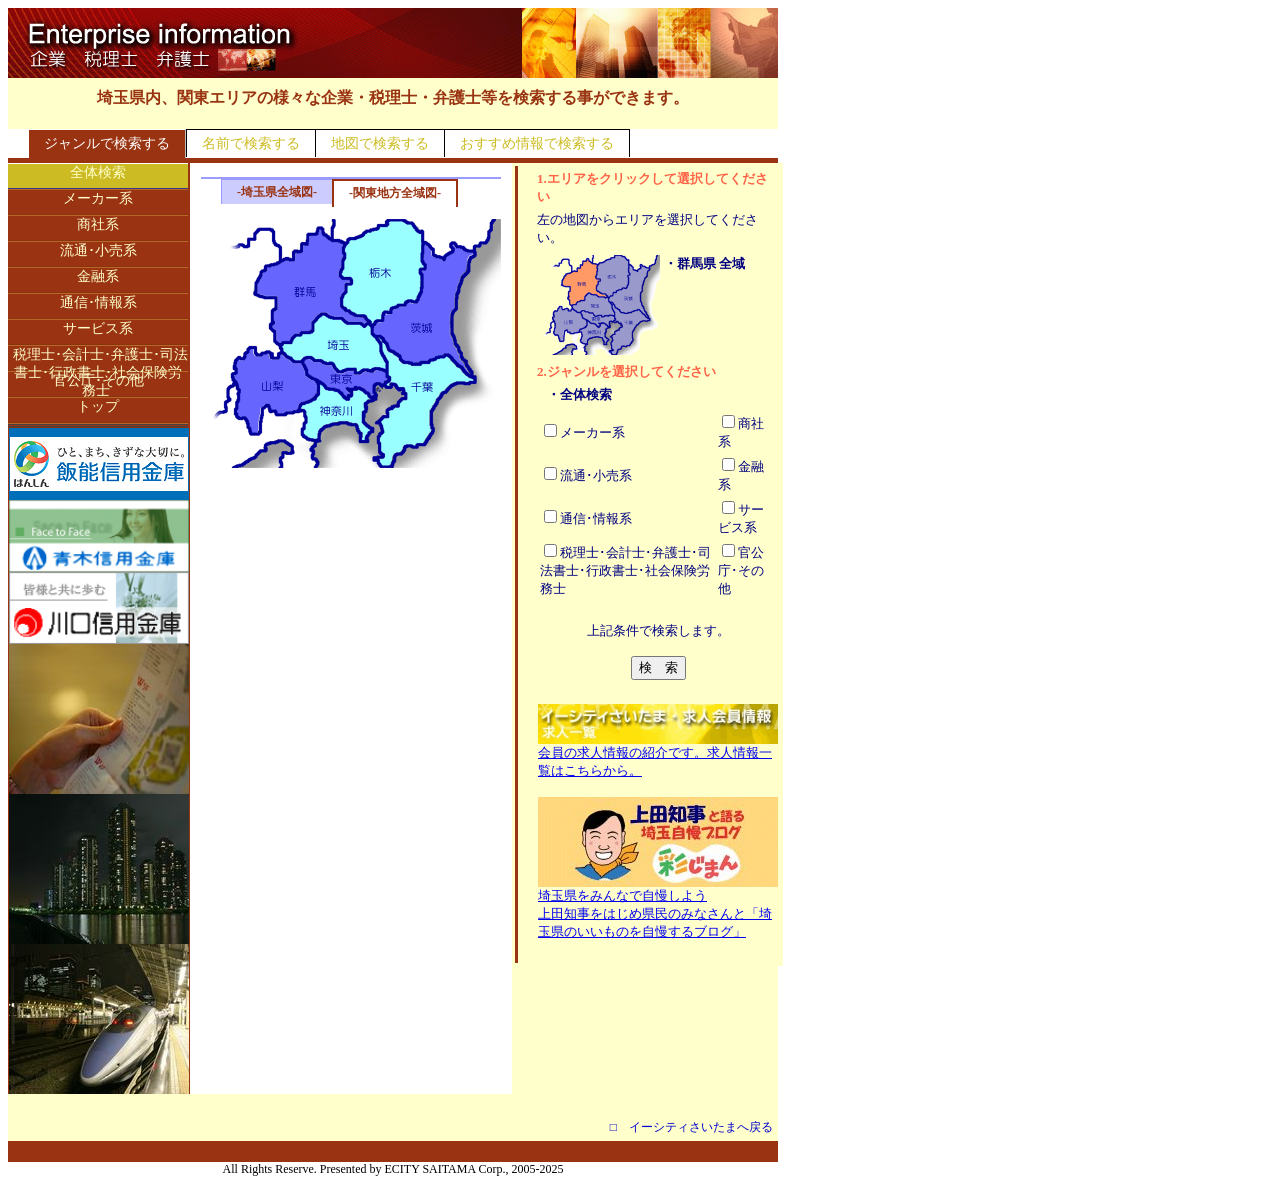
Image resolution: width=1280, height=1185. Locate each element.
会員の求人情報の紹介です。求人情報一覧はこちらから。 (658, 755)
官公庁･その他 (98, 380)
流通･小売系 (98, 250)
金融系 (98, 276)
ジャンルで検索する (107, 143)
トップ (98, 406)
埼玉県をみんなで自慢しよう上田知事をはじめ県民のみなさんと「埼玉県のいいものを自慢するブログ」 (658, 907)
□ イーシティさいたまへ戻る (691, 1127)
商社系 (98, 224)
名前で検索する (251, 143)
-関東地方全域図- (395, 193)
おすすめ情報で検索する (537, 143)
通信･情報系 (98, 302)
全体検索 (98, 172)
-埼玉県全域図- (277, 192)
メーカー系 (98, 198)
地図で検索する (380, 143)
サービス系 (98, 328)
